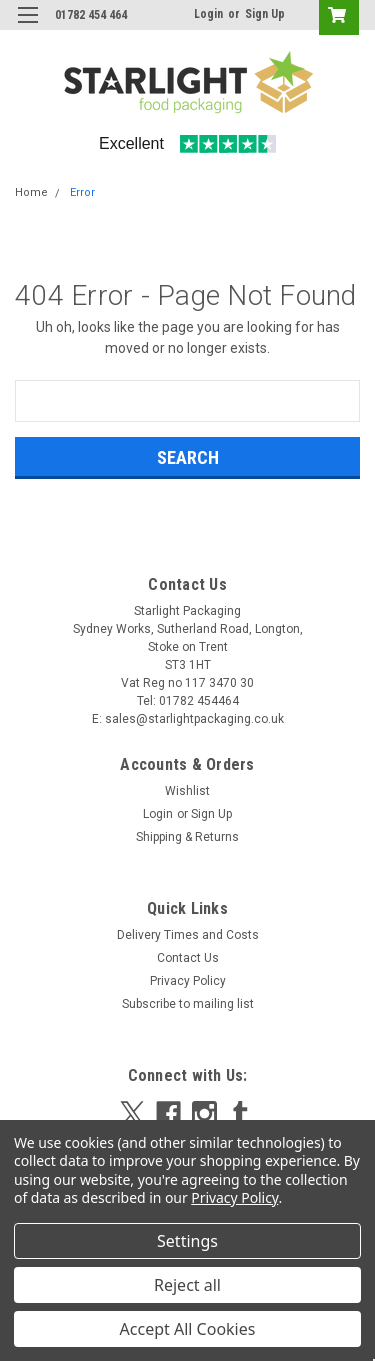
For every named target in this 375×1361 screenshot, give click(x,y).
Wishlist (187, 791)
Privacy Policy (188, 981)
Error (82, 192)
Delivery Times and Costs (188, 935)
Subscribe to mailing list (188, 1004)
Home (31, 192)
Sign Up (265, 14)
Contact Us (188, 958)
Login (208, 14)
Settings (187, 1241)
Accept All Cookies (188, 1329)
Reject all (187, 1285)
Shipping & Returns (187, 837)
